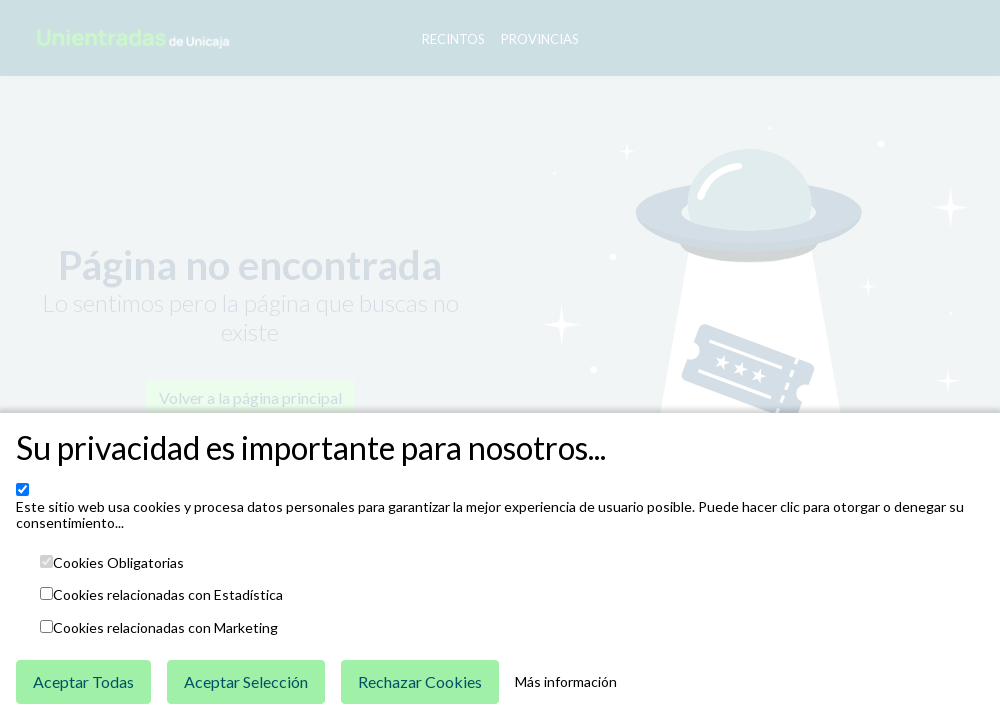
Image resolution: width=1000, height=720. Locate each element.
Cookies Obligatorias (118, 563)
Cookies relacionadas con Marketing (165, 628)
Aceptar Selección (246, 681)
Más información (566, 682)
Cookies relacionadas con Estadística (168, 595)
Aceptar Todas (83, 681)
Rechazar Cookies (420, 681)
